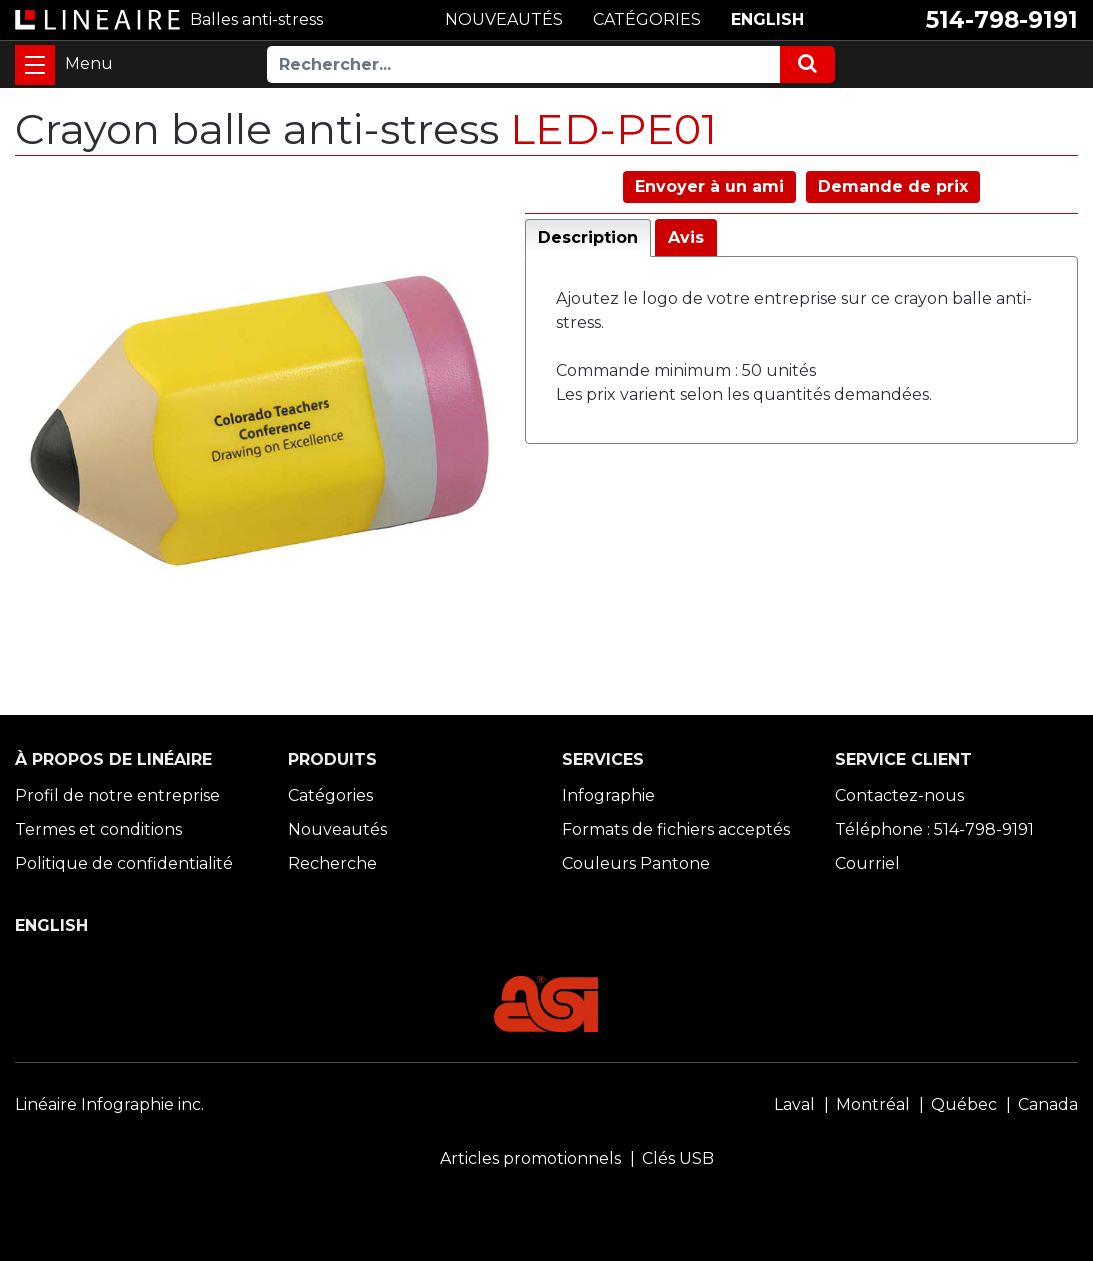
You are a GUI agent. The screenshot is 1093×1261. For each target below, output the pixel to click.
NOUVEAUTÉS (504, 19)
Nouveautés (337, 829)
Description (588, 237)
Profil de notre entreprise (117, 795)
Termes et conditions (98, 829)
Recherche (332, 863)
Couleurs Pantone (636, 863)
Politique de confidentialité (124, 863)
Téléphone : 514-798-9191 (934, 829)
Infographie (608, 795)
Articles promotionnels (530, 1158)
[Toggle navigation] (35, 65)
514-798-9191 (1002, 20)
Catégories (330, 795)
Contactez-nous (899, 795)
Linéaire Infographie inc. (109, 1104)
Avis (686, 237)
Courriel (867, 863)
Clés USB (678, 1158)
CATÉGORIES (647, 19)
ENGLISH (767, 19)
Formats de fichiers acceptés (676, 829)
